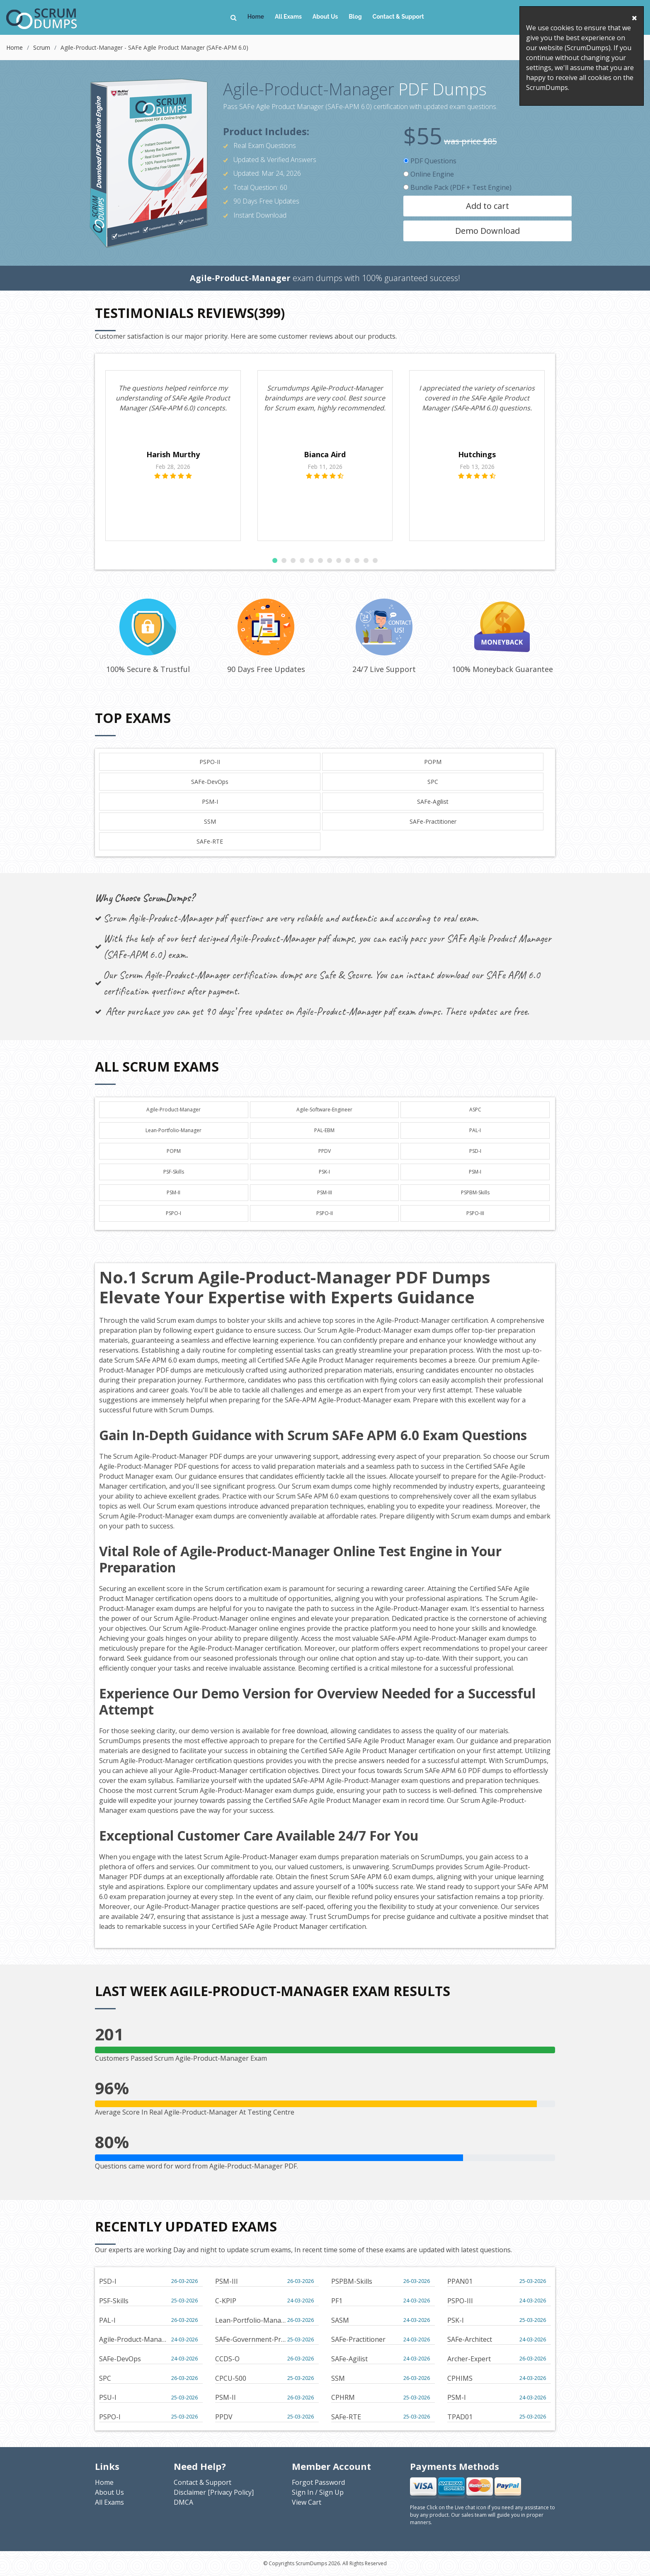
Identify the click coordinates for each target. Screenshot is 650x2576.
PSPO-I (173, 1213)
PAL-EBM (324, 1130)
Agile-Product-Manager (173, 1109)
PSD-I (475, 1151)
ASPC (475, 1109)
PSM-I (210, 801)
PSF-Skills (173, 1171)
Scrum (41, 47)
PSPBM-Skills (475, 1192)
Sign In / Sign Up (318, 2492)
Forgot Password (318, 2482)
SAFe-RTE (209, 841)
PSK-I (324, 1171)
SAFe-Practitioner (433, 821)
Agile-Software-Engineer (324, 1109)
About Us (325, 16)
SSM (210, 821)
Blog (355, 16)
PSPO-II (209, 762)
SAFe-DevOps (209, 782)
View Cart (306, 2502)
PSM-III (324, 1192)
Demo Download (487, 230)
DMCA (183, 2502)
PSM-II (173, 1192)
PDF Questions (429, 160)
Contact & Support (398, 16)
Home (255, 16)
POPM (432, 762)
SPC (432, 782)
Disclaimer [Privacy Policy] (214, 2492)
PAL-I (475, 1130)
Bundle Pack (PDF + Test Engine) (457, 187)
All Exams (288, 16)
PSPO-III (475, 1213)
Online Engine (428, 174)
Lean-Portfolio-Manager (173, 1130)
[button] (274, 560)
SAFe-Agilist (433, 801)
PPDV (324, 1151)
